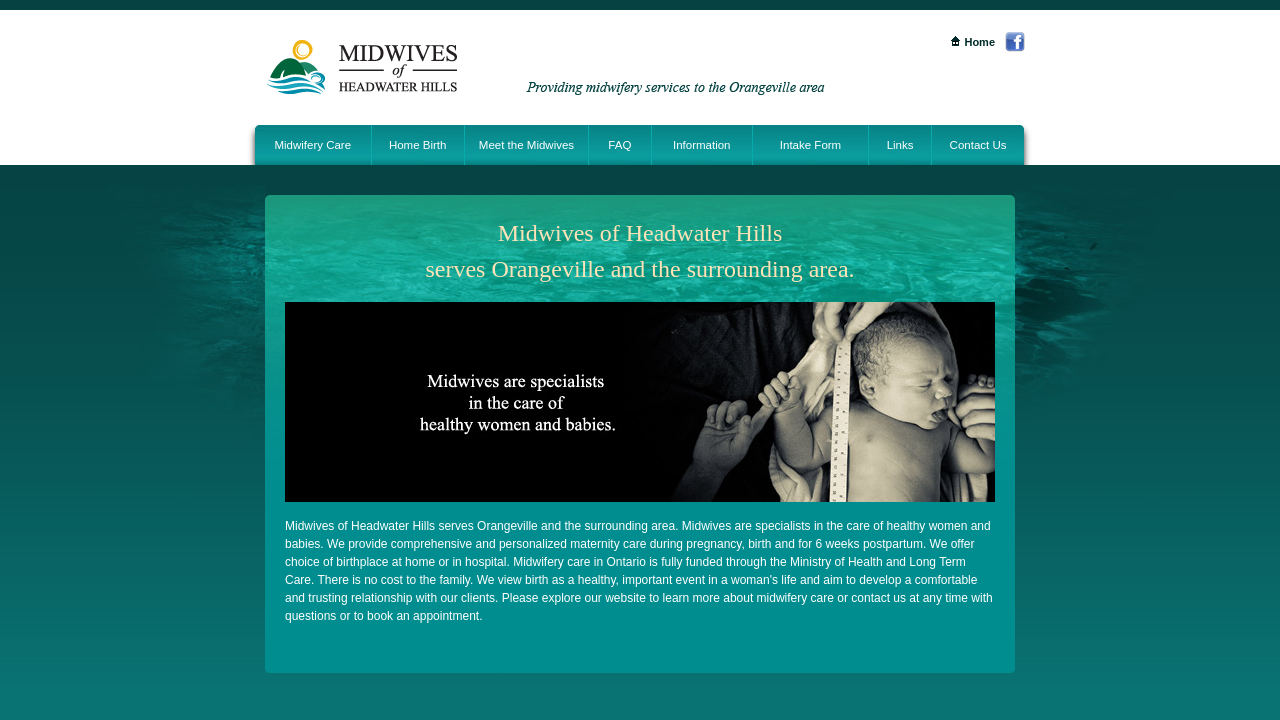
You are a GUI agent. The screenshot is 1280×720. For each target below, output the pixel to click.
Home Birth (418, 145)
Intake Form (810, 145)
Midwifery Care (312, 145)
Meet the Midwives (526, 145)
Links (900, 145)
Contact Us (978, 145)
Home (972, 42)
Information (702, 145)
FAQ (619, 145)
